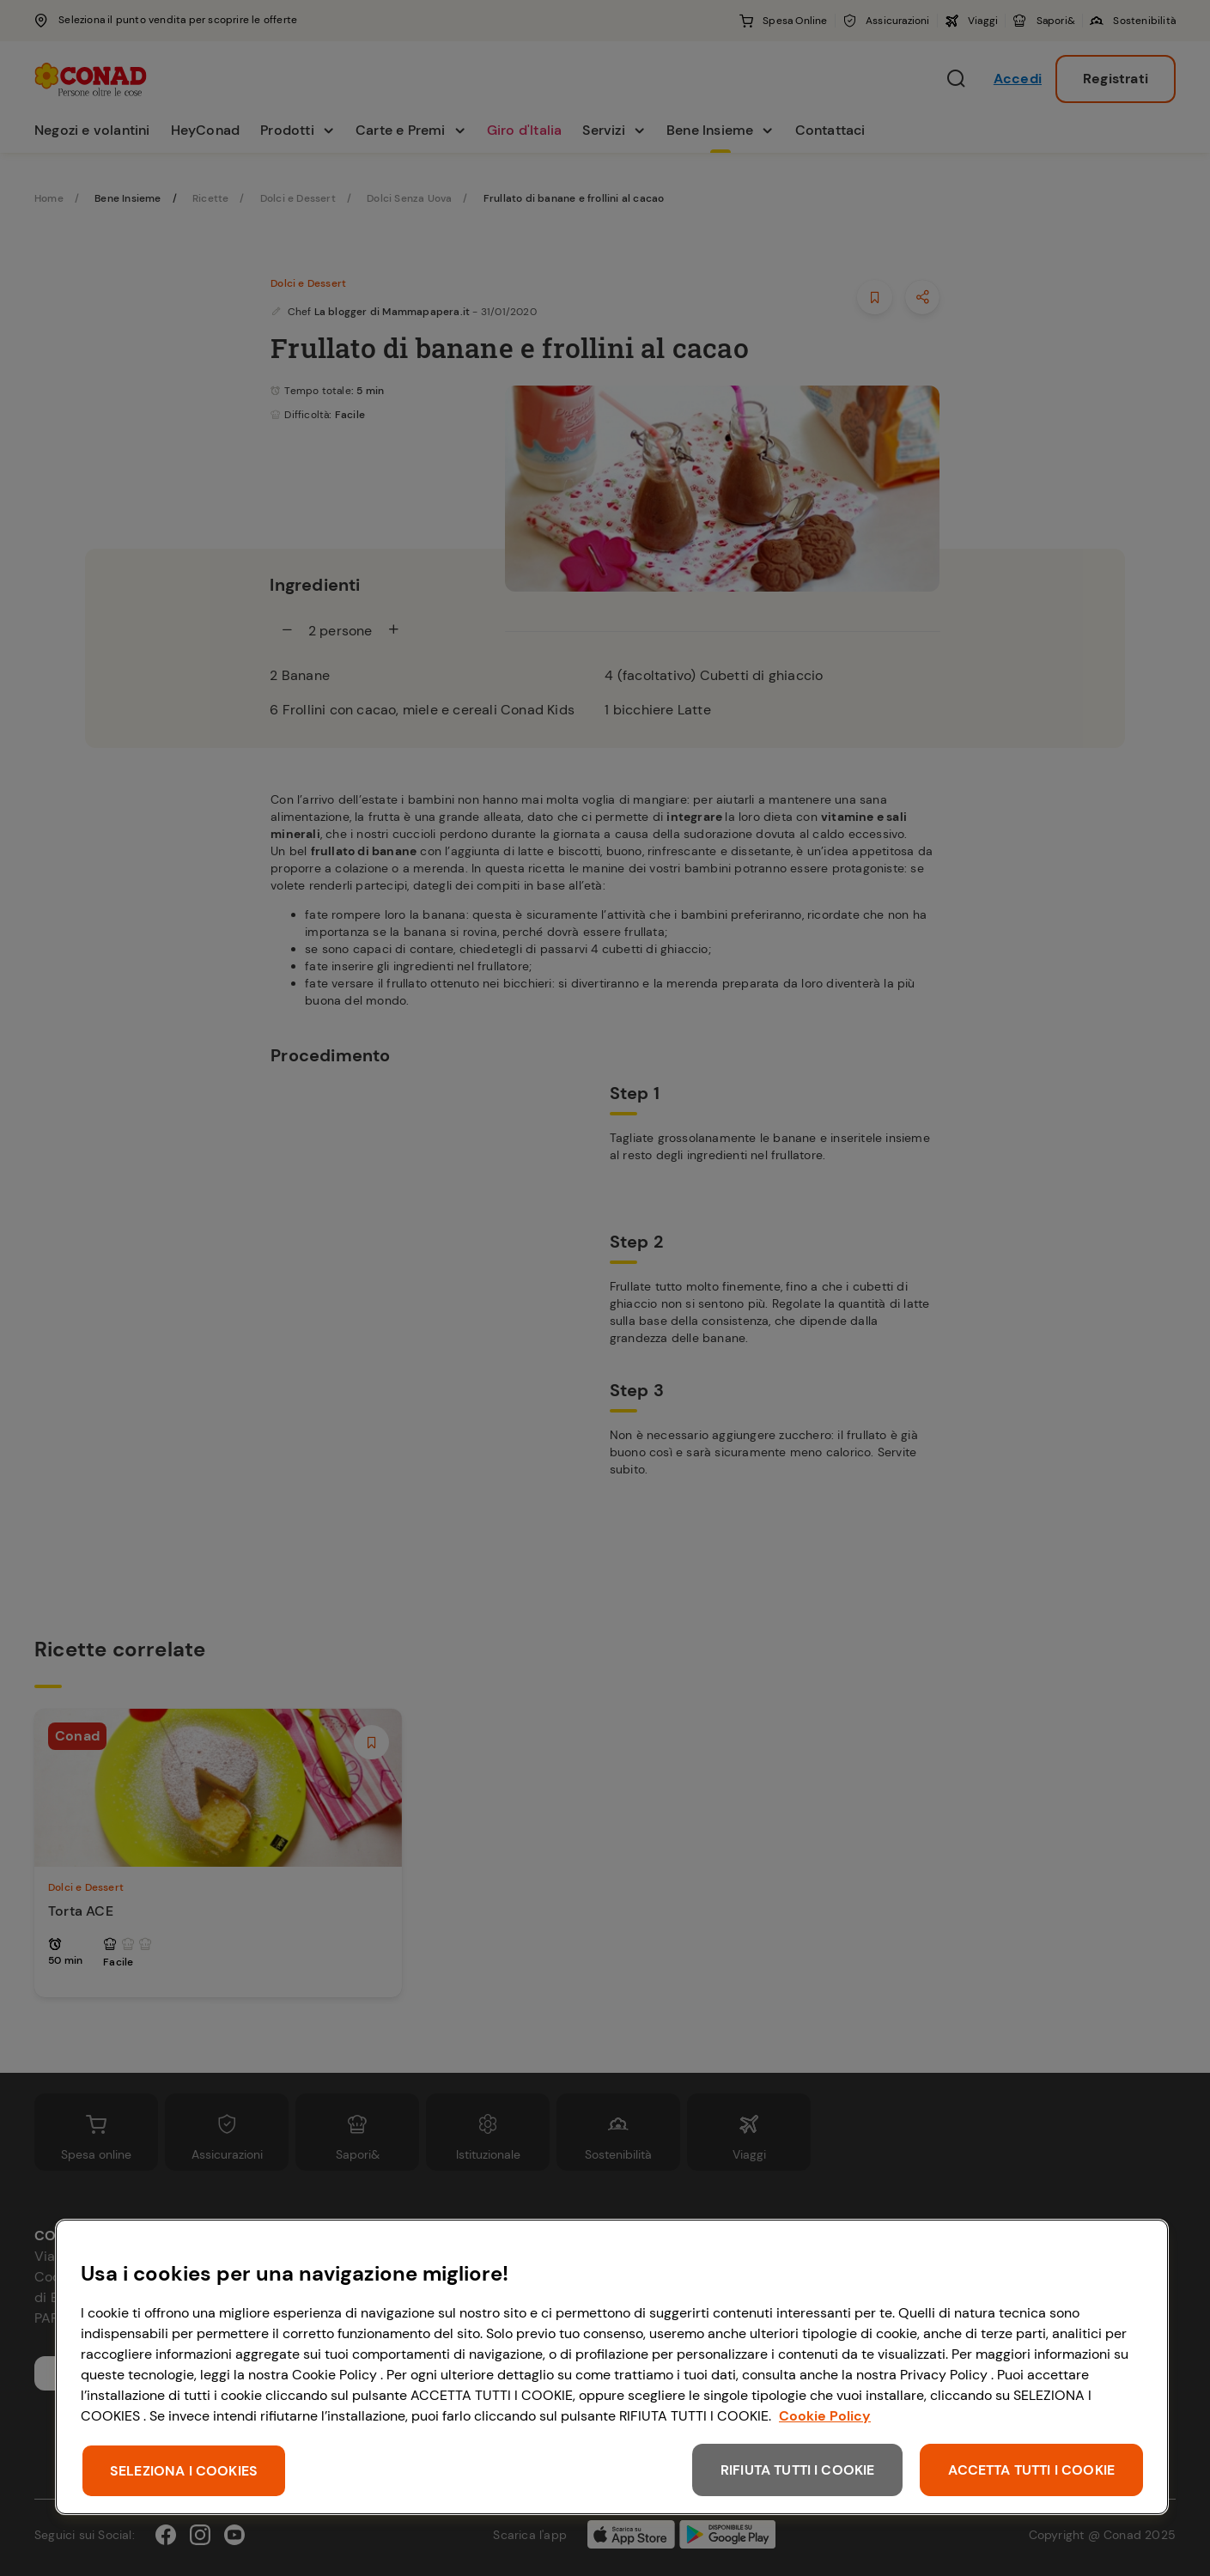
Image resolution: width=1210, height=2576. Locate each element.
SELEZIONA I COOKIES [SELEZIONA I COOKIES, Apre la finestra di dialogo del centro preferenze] (184, 2471)
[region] (612, 2367)
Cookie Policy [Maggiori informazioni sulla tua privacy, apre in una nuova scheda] (825, 2416)
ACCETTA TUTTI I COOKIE (1031, 2470)
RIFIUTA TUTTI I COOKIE (798, 2470)
